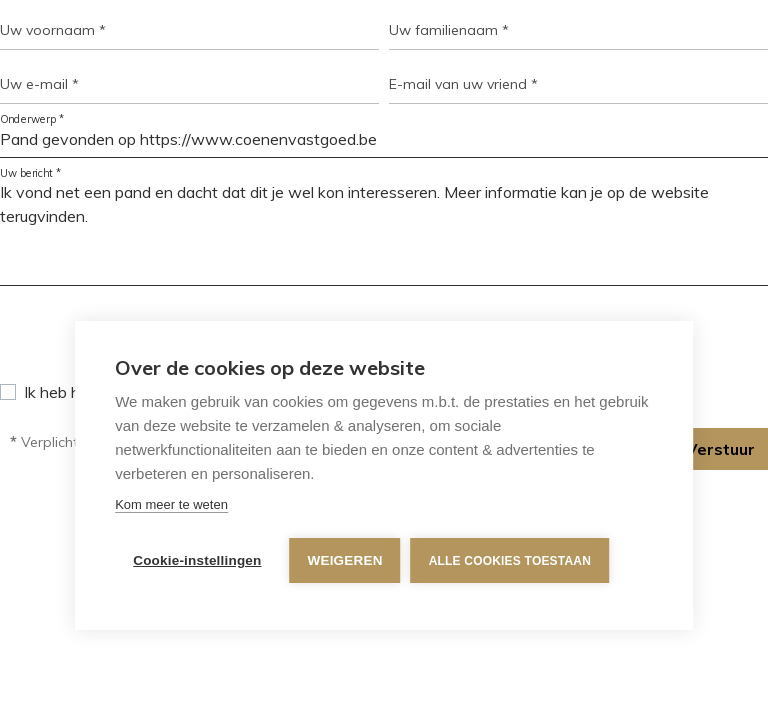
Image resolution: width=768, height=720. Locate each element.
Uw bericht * (30, 174)
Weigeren (345, 560)
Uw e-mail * (39, 84)
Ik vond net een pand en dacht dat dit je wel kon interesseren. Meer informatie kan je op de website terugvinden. (384, 230)
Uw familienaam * (449, 30)
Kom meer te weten (171, 504)
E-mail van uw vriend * (463, 84)
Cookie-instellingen (197, 560)
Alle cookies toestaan (510, 561)
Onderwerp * (32, 120)
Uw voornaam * (53, 30)
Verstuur (720, 449)
